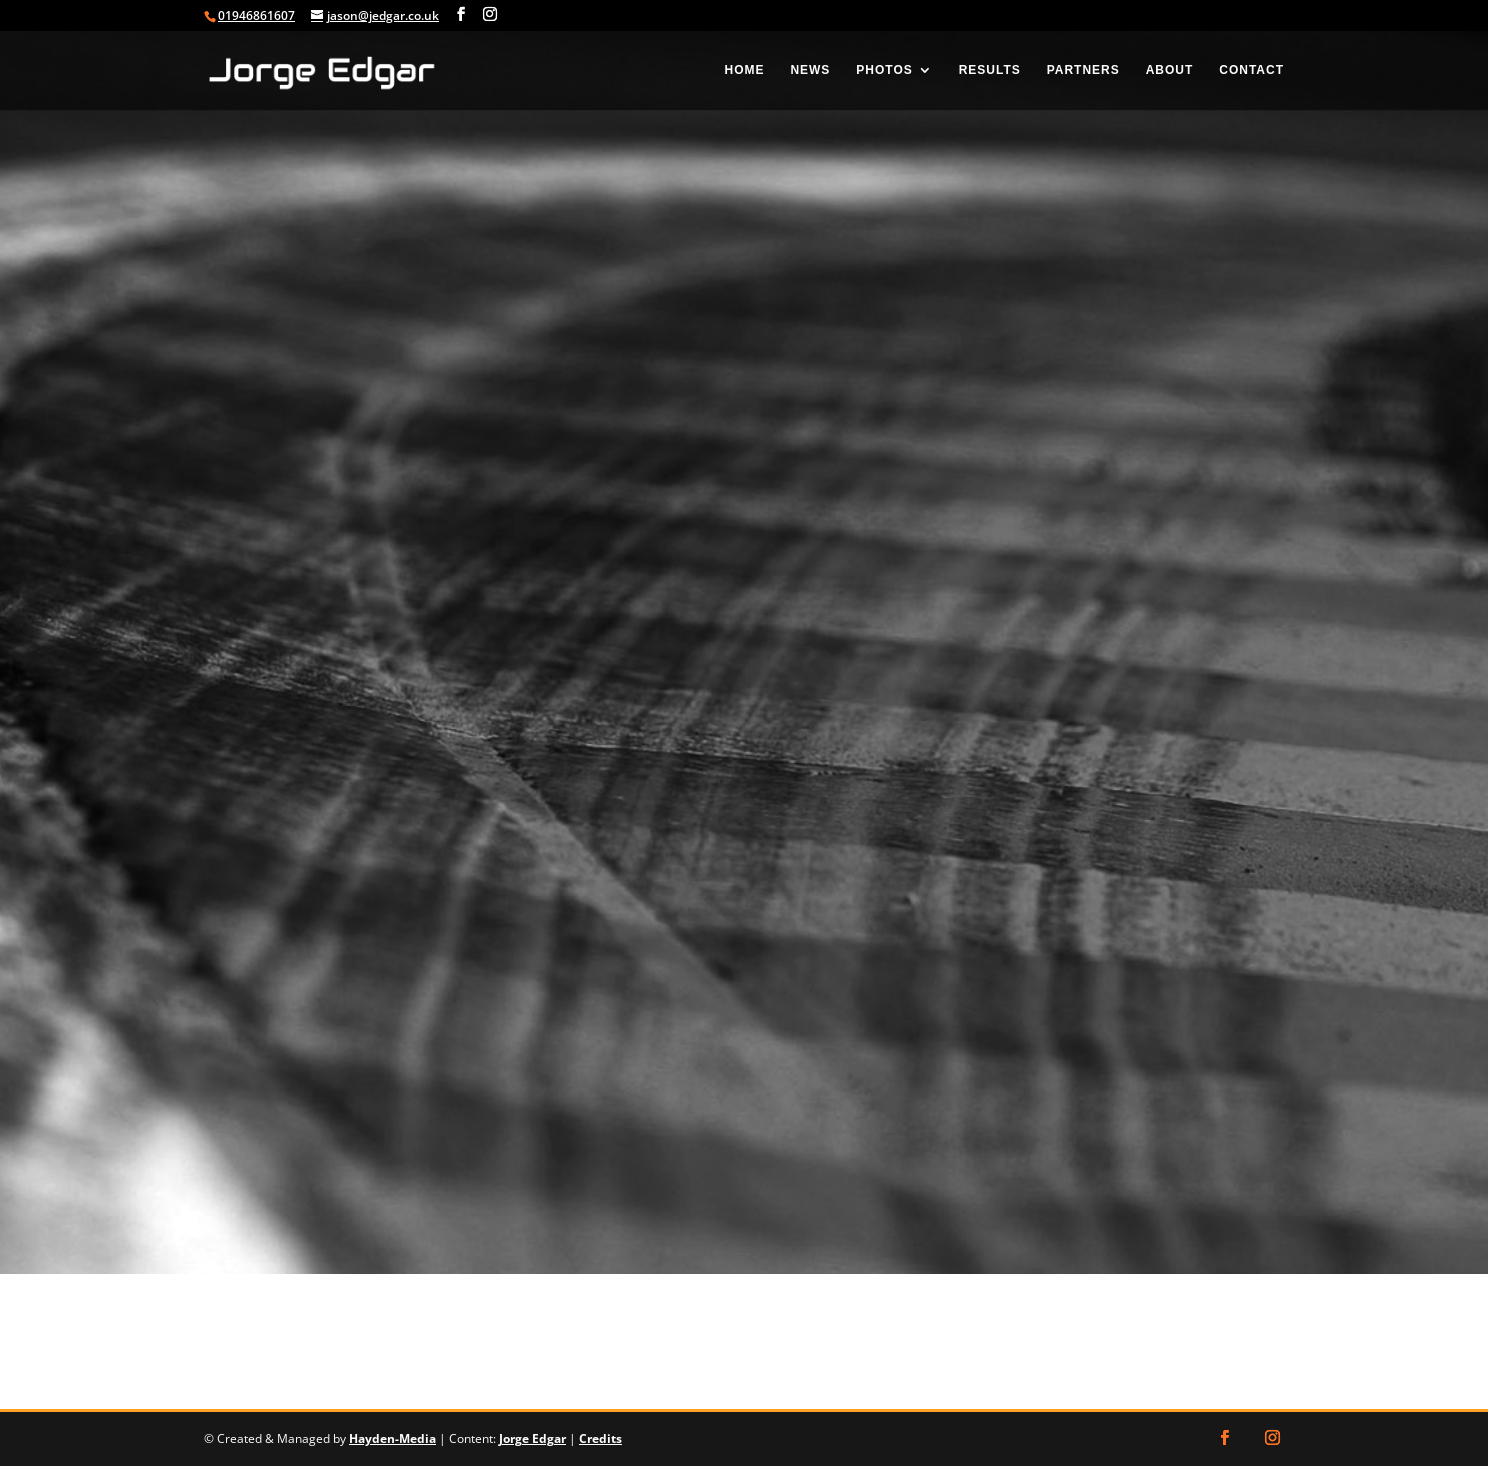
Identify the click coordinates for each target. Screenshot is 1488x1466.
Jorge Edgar (532, 1438)
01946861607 (256, 15)
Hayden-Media (392, 1438)
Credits (600, 1438)
